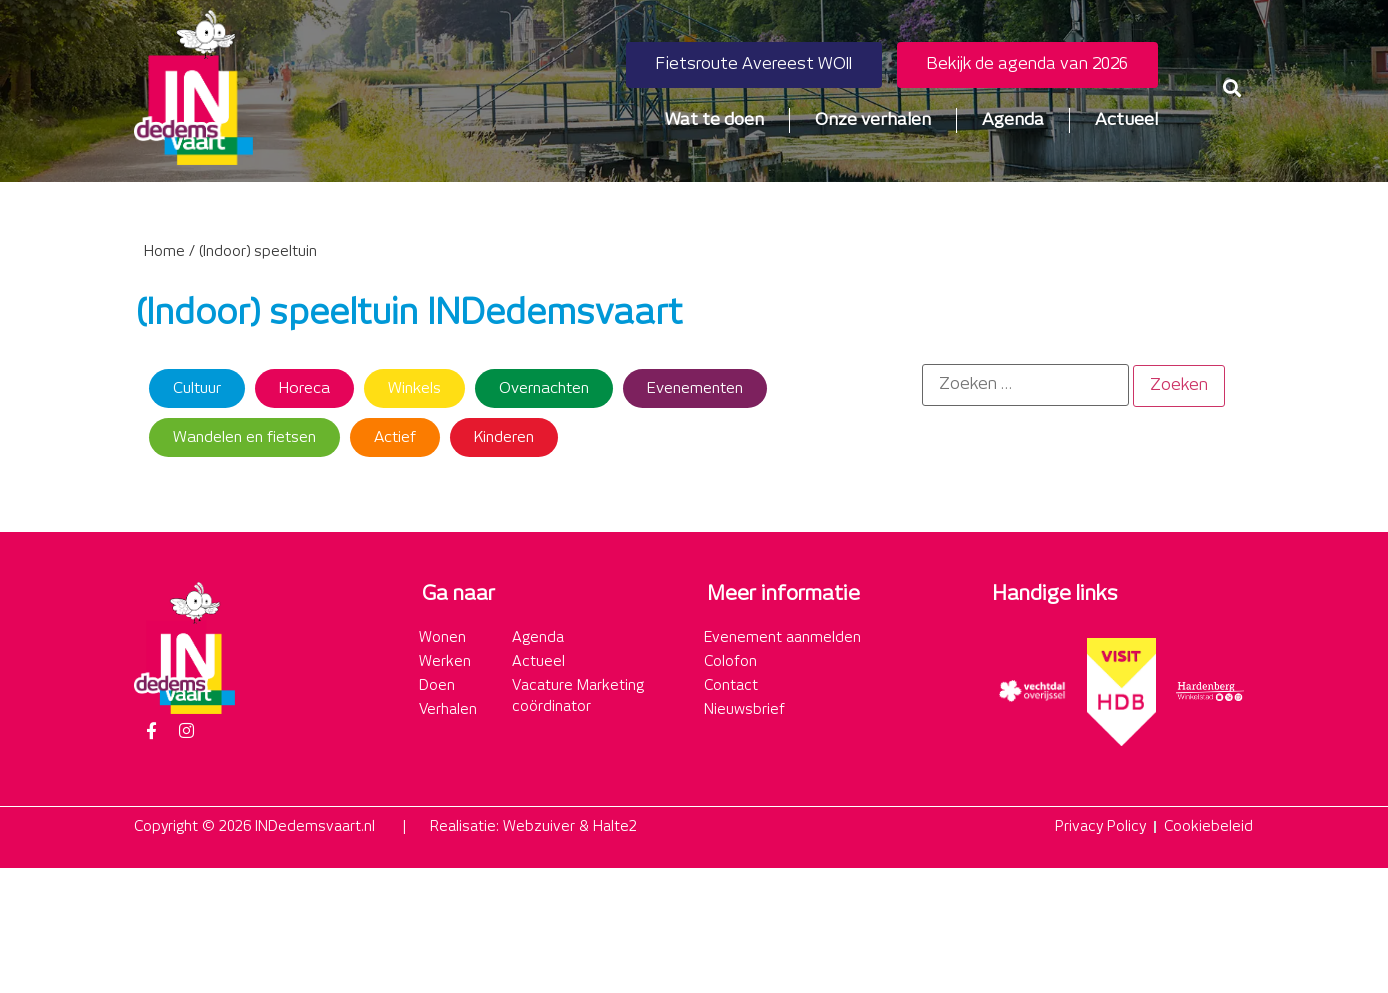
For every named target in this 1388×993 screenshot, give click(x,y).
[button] (1232, 87)
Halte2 (615, 827)
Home (164, 252)
